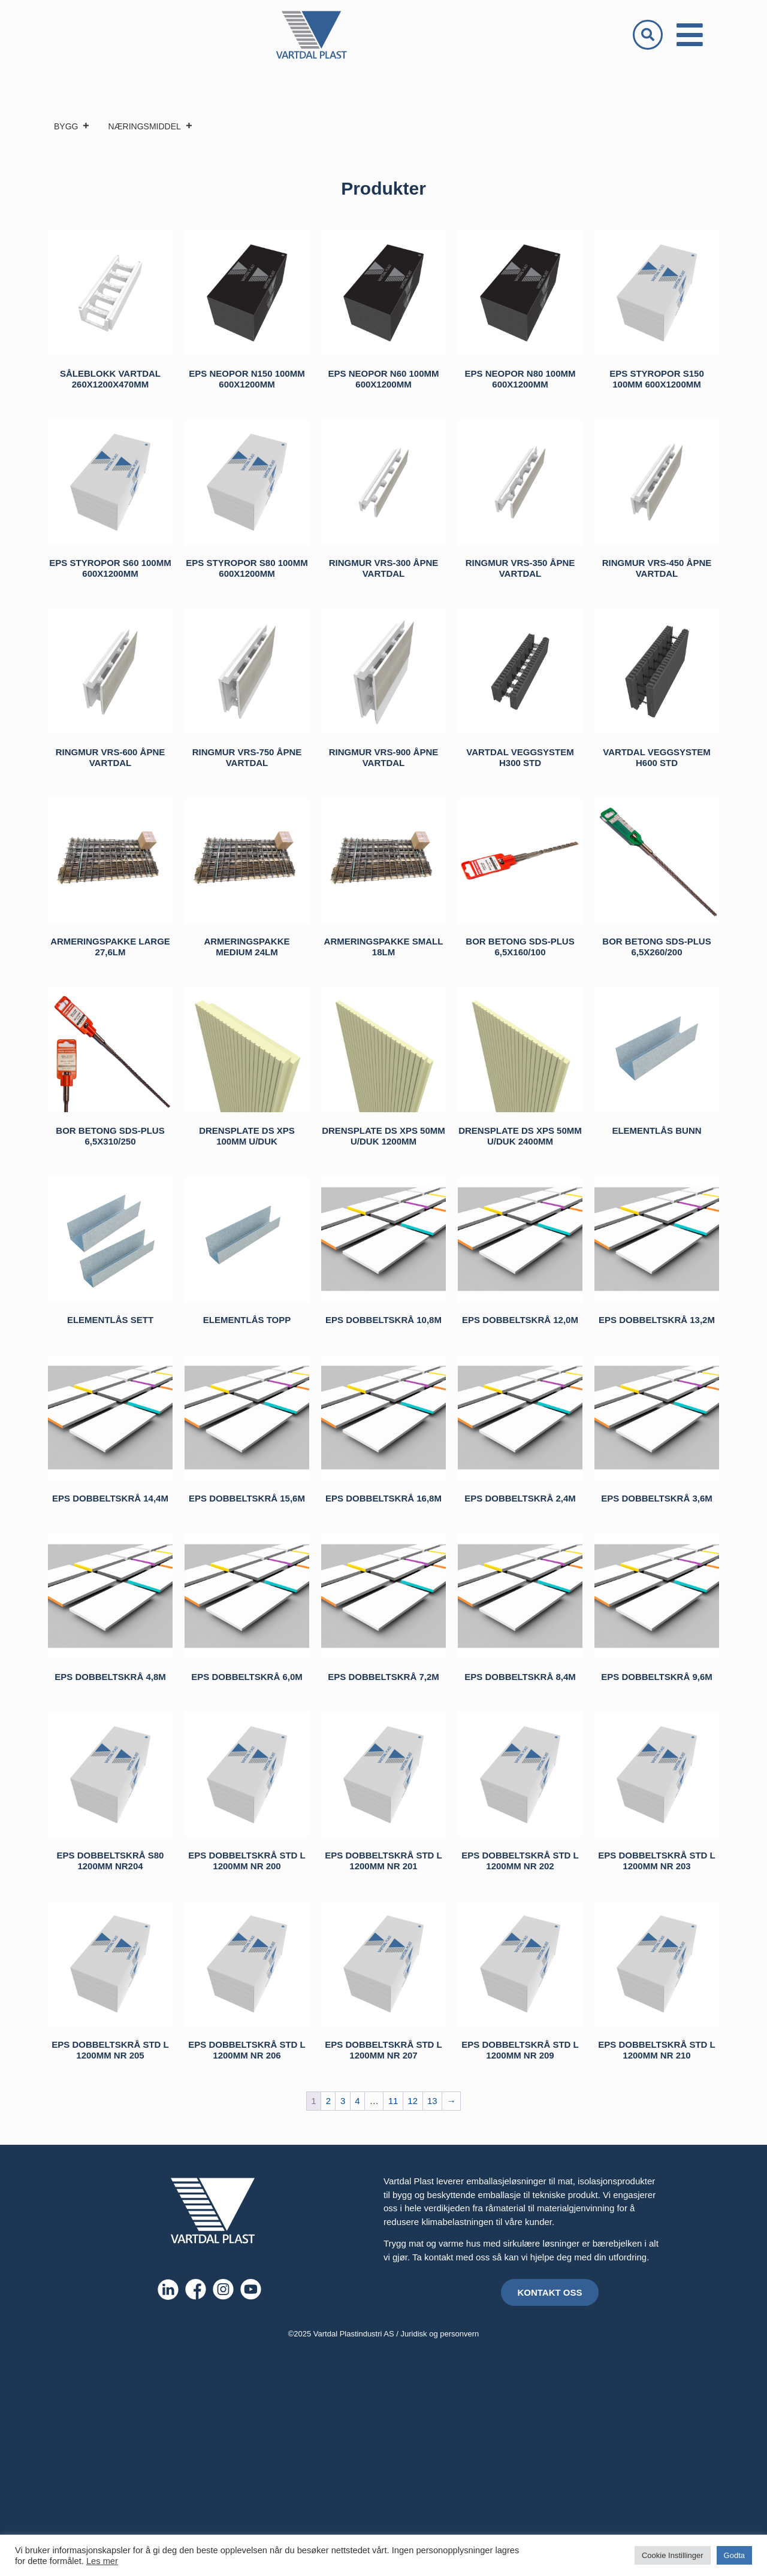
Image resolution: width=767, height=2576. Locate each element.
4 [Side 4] (357, 2101)
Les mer (102, 2561)
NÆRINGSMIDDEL (150, 126)
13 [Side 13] (432, 2101)
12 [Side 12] (412, 2101)
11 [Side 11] (393, 2101)
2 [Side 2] (328, 2101)
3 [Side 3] (342, 2101)
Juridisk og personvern (440, 2333)
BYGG (72, 126)
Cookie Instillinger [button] (672, 2555)
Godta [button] (734, 2555)
